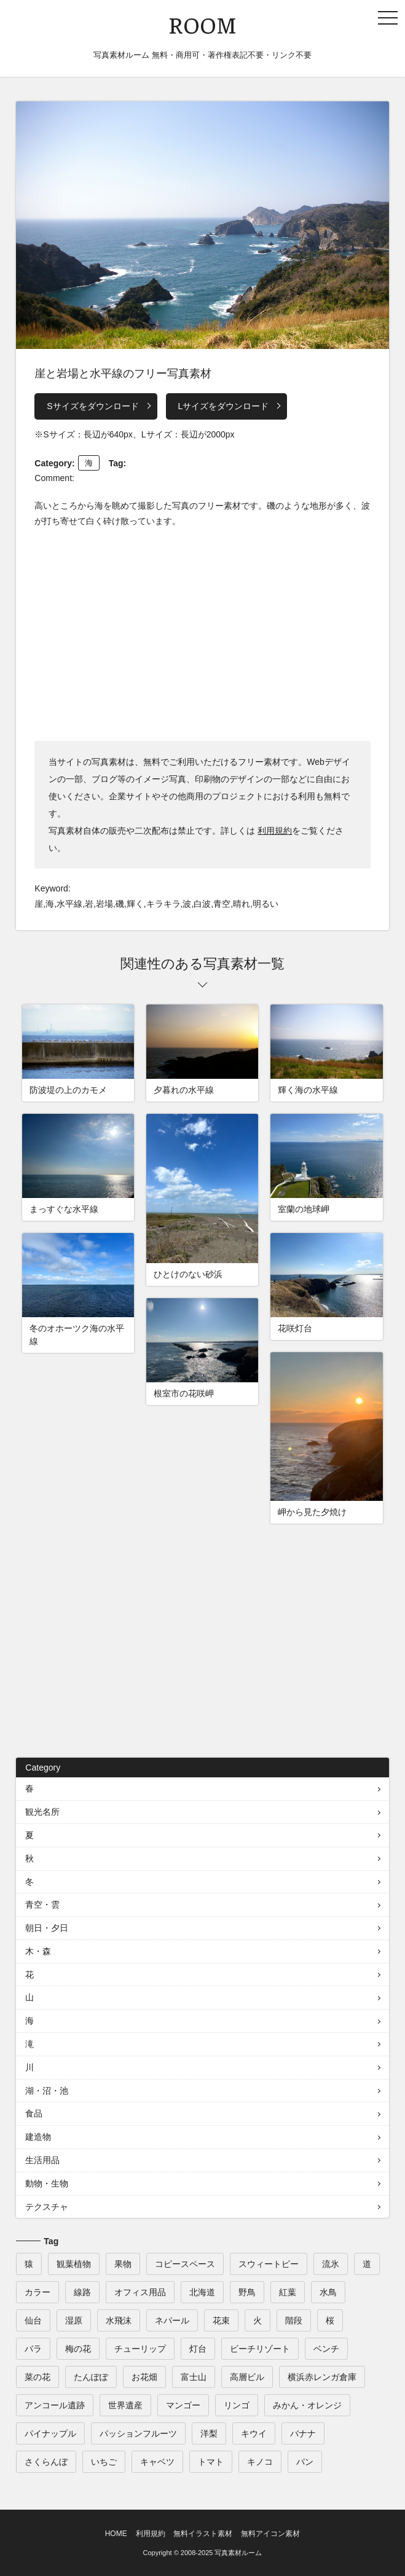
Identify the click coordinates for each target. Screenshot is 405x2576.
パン (304, 2462)
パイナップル (50, 2433)
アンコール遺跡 (55, 2405)
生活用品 (42, 2160)
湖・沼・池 (46, 2091)
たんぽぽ (91, 2377)
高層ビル (247, 2377)
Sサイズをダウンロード (92, 406)
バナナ (303, 2433)
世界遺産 (125, 2405)
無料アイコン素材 (270, 2533)
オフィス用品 (140, 2292)
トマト (211, 2462)
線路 (82, 2292)
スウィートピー (268, 2264)
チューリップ (140, 2349)
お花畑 (144, 2377)
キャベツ (157, 2462)
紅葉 (287, 2292)
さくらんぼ (46, 2462)
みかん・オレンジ (307, 2405)
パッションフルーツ (138, 2433)
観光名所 (42, 1812)
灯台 (197, 2349)
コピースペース (185, 2264)
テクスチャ (46, 2207)
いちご (104, 2462)
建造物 (38, 2137)
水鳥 (328, 2292)
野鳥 (247, 2292)
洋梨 (209, 2433)
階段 (293, 2320)
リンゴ (237, 2405)
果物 (123, 2264)
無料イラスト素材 (202, 2533)
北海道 (202, 2292)
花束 (221, 2320)
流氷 (330, 2264)
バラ (33, 2349)
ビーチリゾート (260, 2349)
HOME (116, 2533)
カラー (37, 2292)
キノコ (260, 2462)
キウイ (254, 2433)
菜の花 (37, 2377)
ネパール (172, 2320)
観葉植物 (74, 2264)
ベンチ (326, 2349)
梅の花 (78, 2349)
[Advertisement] (202, 633)
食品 (33, 2113)
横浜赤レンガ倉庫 (322, 2377)
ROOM (202, 24)
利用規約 (275, 831)
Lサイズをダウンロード (223, 406)
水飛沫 (119, 2320)
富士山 (193, 2377)
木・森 (38, 1951)
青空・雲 (42, 1904)
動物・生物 (46, 2183)
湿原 (73, 2320)
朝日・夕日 (46, 1928)
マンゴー (183, 2405)
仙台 (33, 2320)
